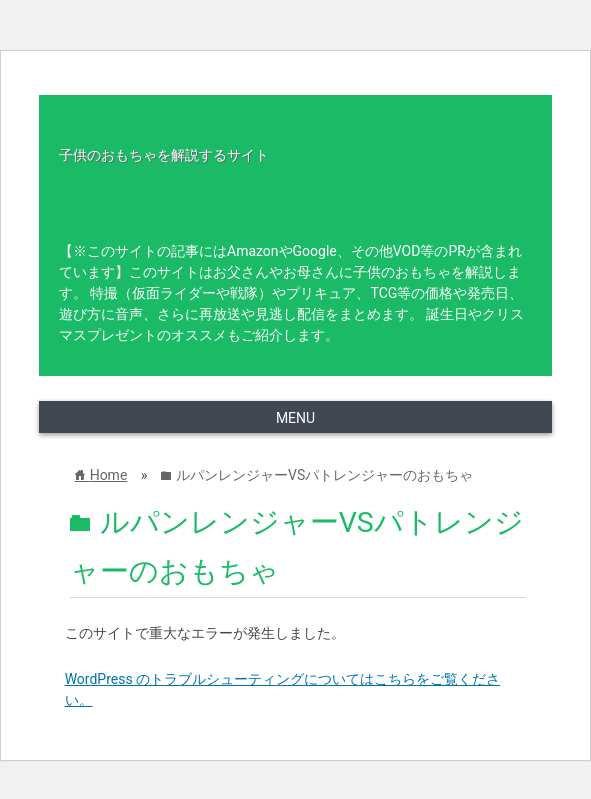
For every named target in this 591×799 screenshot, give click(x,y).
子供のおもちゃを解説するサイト (164, 155)
